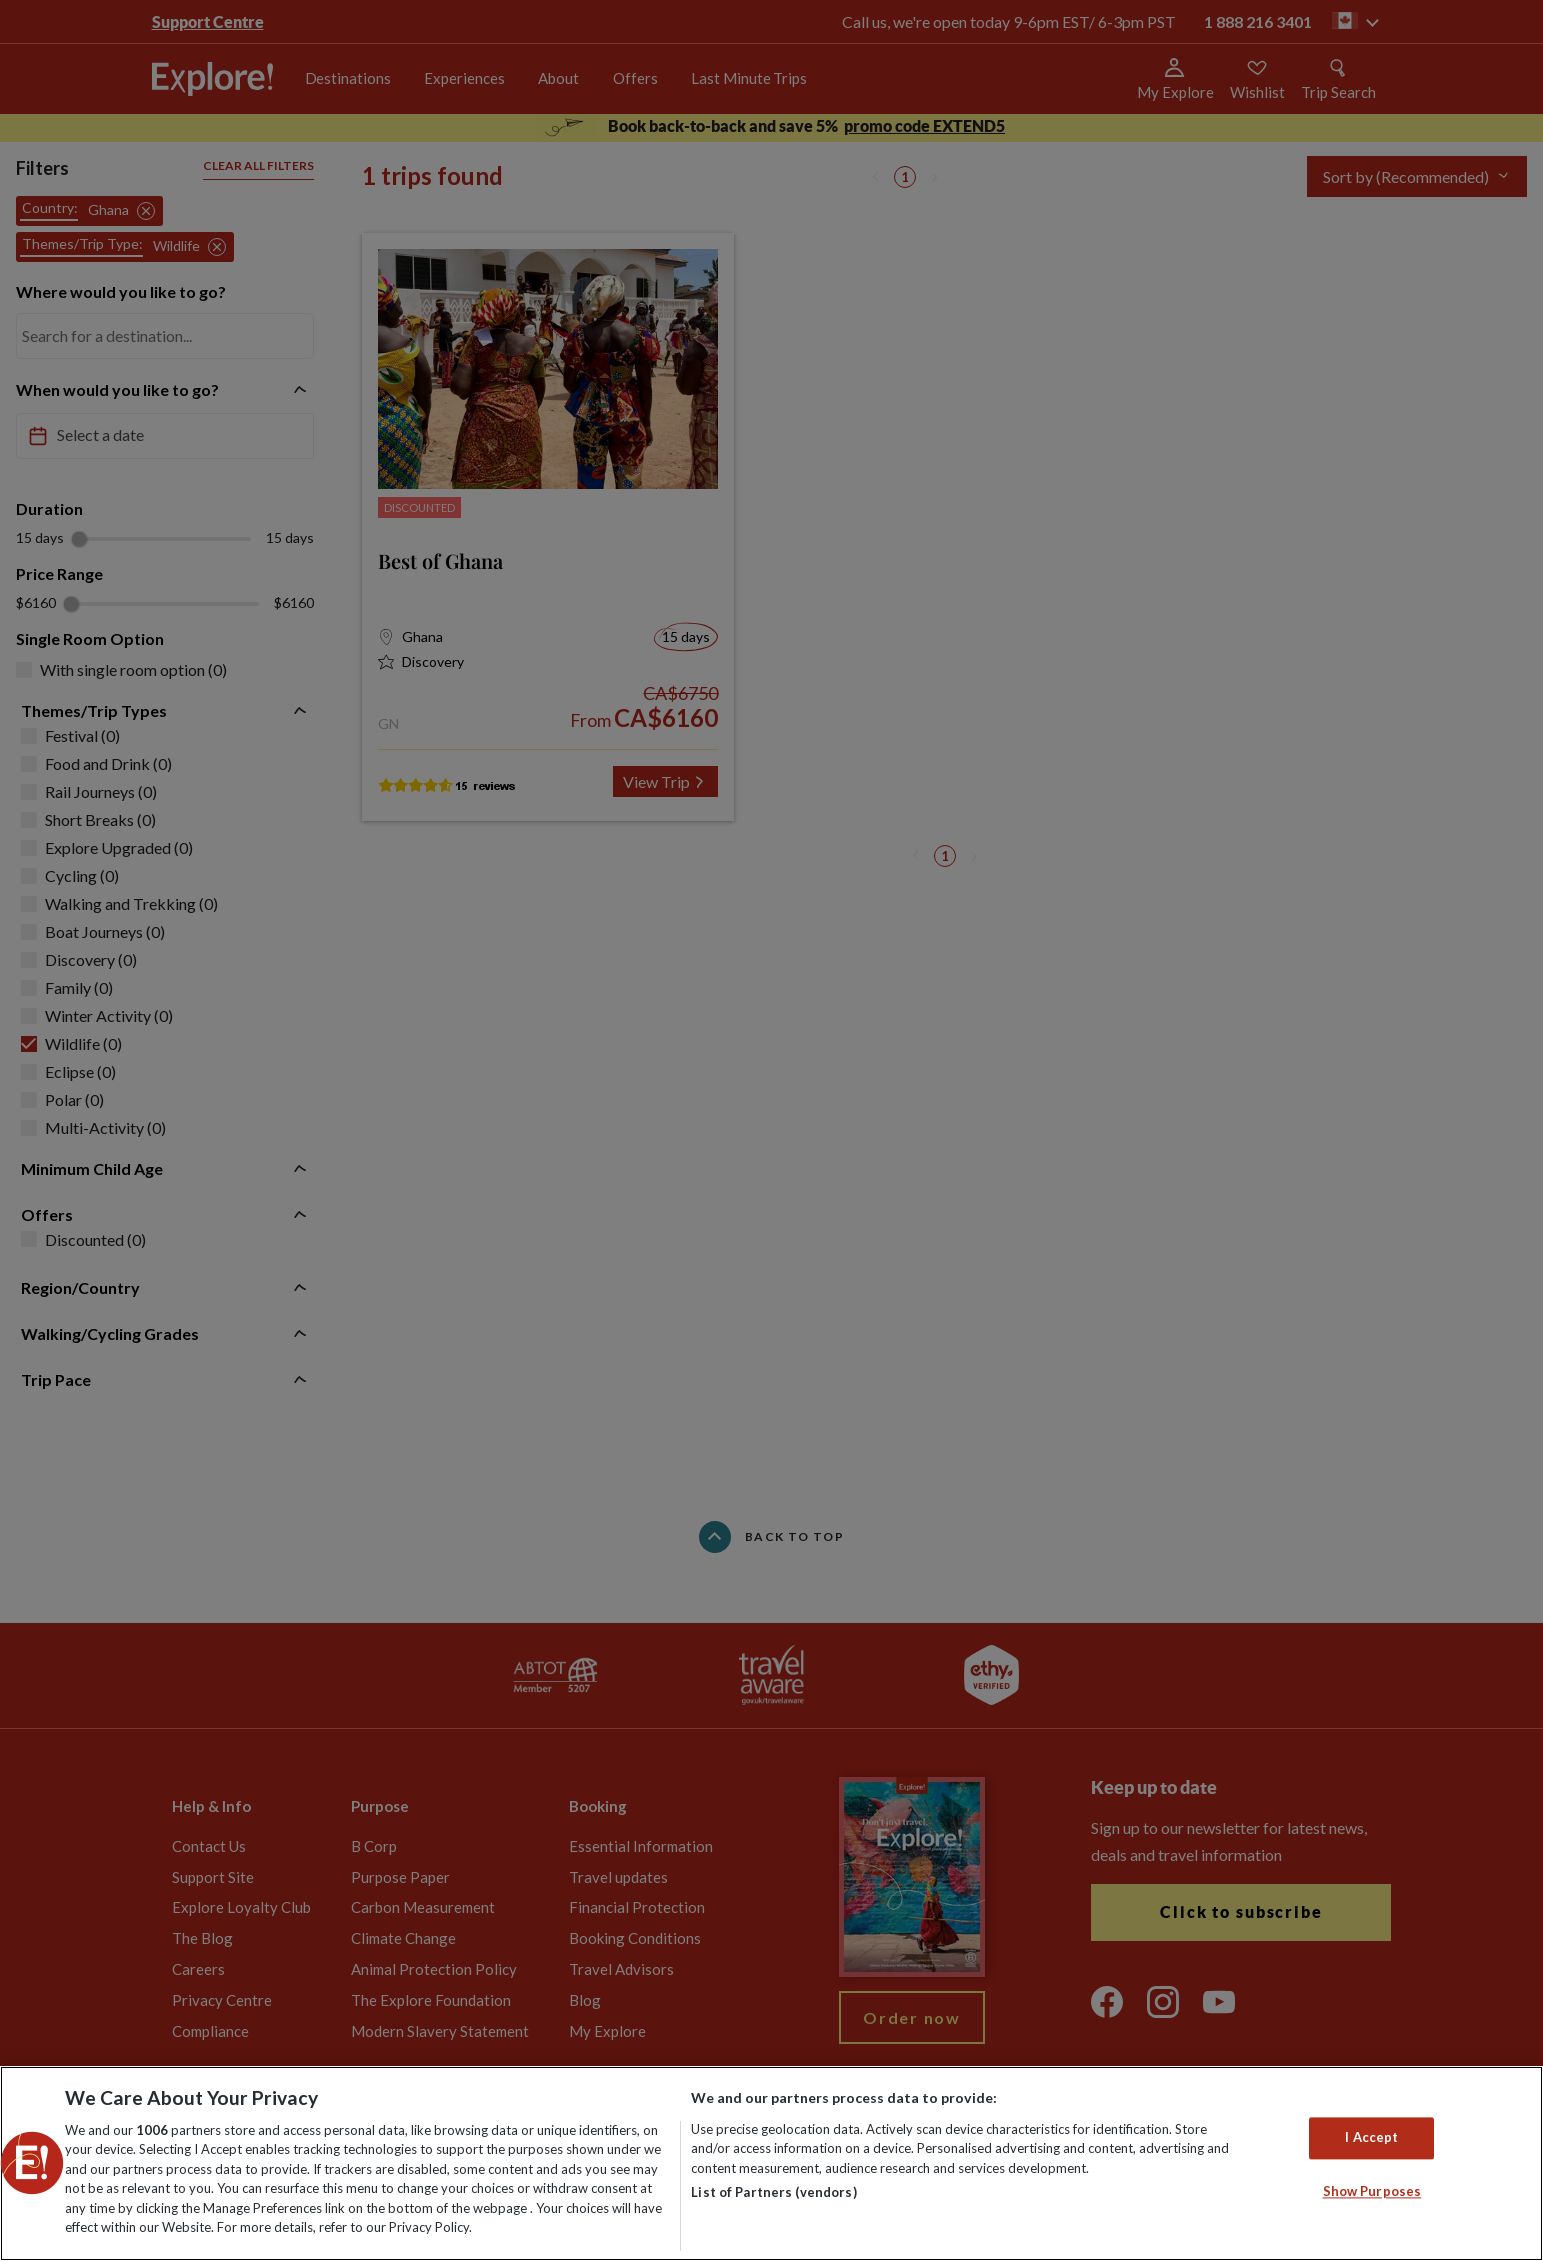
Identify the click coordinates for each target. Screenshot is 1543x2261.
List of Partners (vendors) (773, 2192)
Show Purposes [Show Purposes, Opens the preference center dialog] (1372, 2191)
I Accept (1371, 2138)
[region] (771, 2163)
